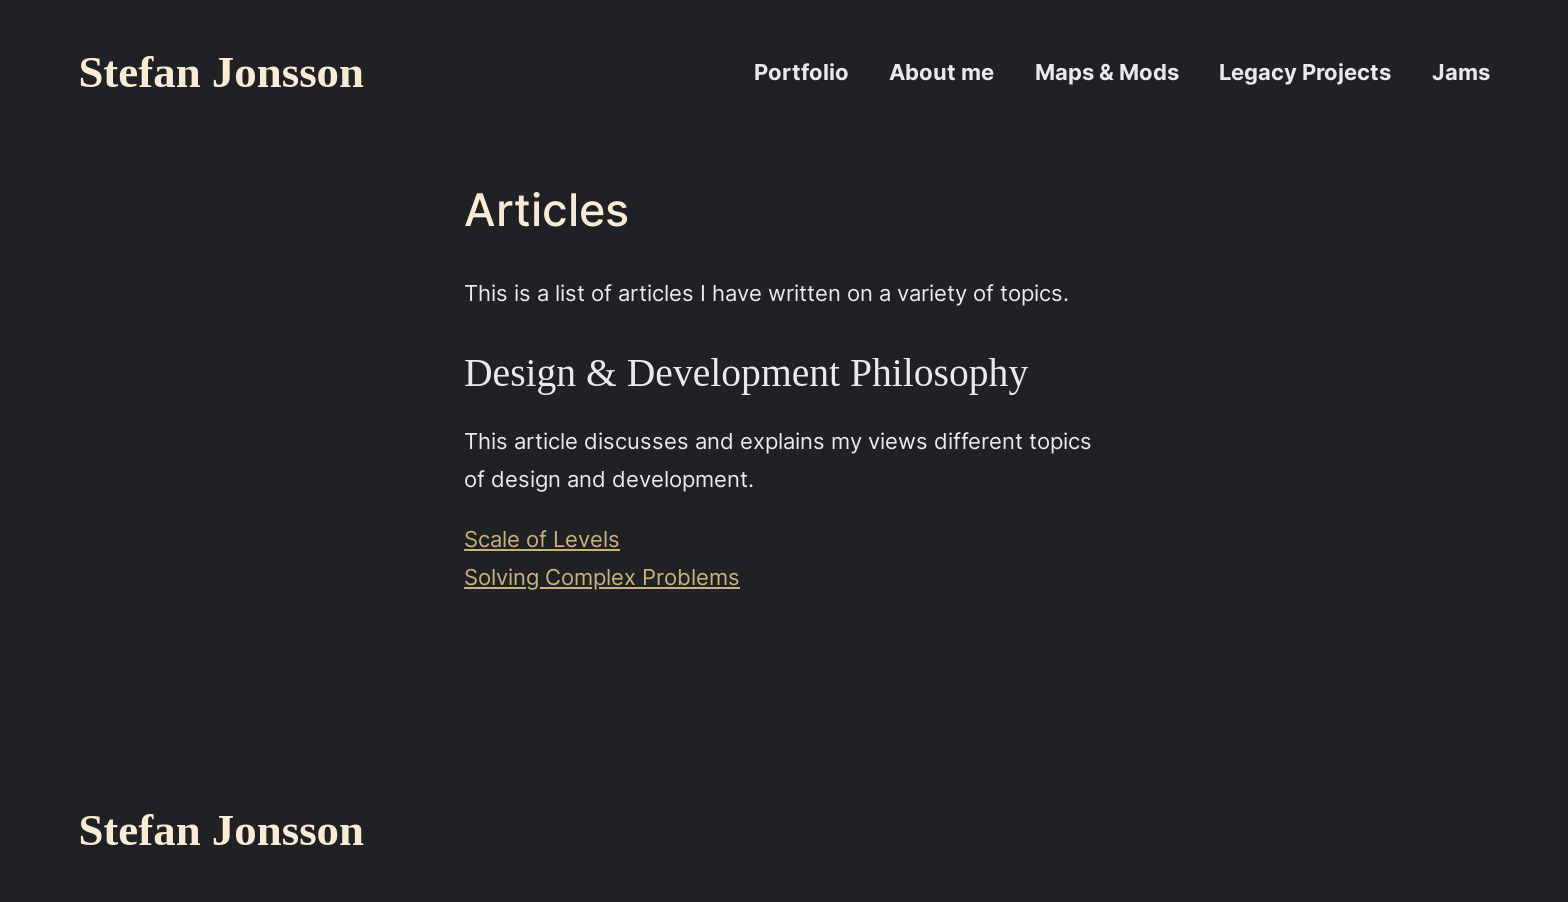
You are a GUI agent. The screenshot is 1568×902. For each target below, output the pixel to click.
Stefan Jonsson (221, 72)
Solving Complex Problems (602, 576)
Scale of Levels (542, 538)
